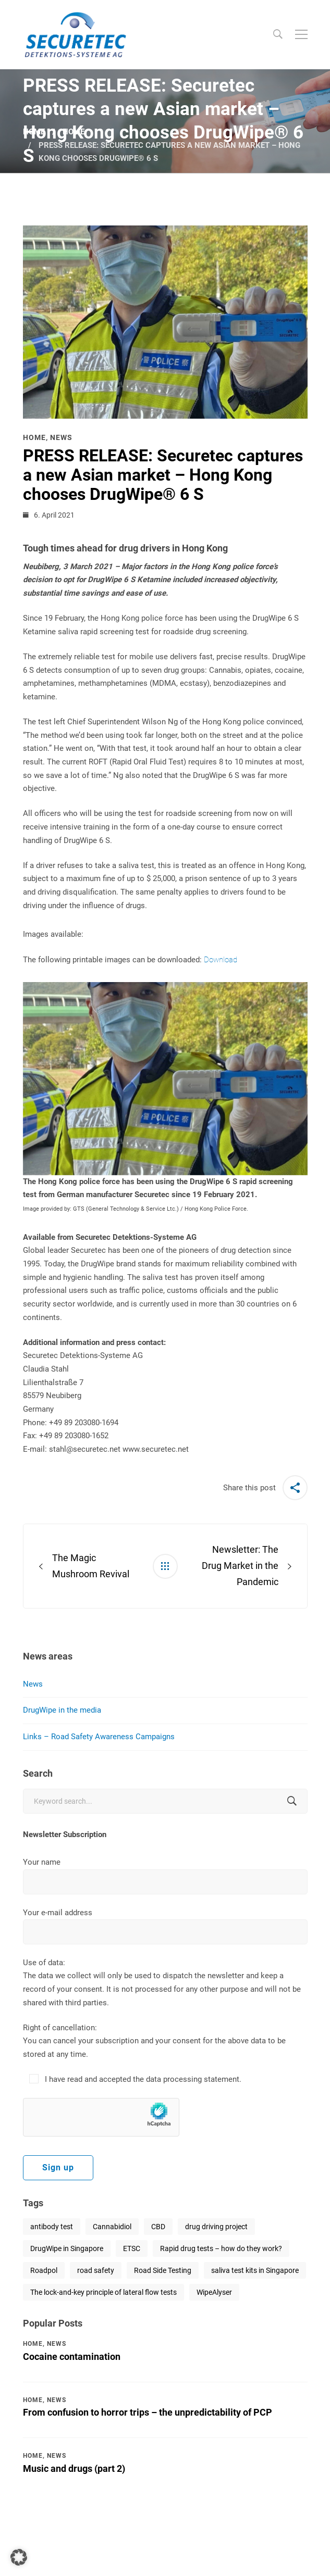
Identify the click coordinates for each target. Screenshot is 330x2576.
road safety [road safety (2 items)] (95, 2270)
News (33, 1684)
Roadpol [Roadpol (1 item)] (43, 2270)
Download (220, 959)
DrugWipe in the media (62, 1710)
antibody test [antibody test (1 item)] (51, 2226)
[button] (19, 2557)
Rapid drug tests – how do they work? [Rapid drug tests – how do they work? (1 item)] (221, 2248)
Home (34, 131)
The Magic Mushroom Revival (90, 1565)
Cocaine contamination (71, 2356)
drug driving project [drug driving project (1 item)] (216, 2226)
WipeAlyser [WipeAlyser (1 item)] (214, 2292)
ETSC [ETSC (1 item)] (131, 2248)
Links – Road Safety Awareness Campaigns (99, 1736)
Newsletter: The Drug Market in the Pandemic (240, 1565)
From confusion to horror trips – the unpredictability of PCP (147, 2412)
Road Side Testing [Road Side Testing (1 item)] (162, 2270)
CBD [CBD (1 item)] (158, 2226)
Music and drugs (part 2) (74, 2468)
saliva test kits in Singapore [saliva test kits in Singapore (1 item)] (255, 2270)
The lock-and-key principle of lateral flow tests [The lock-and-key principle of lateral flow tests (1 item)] (103, 2292)
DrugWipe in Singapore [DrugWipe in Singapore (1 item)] (66, 2248)
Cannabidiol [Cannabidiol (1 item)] (112, 2226)
